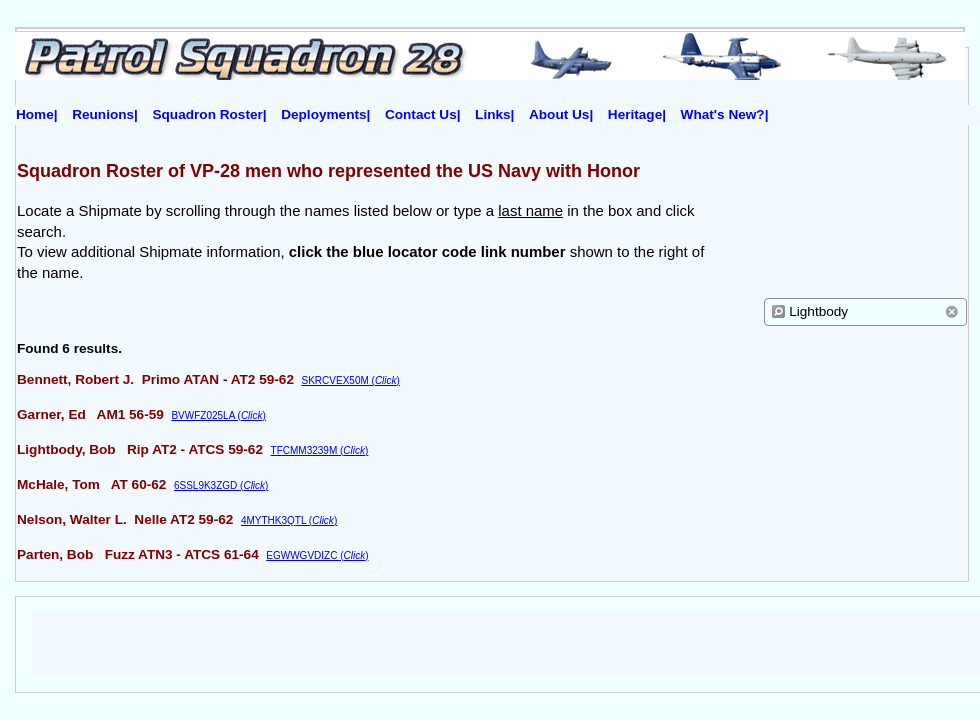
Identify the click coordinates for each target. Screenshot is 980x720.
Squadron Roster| (210, 114)
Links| (494, 114)
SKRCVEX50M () (351, 380)
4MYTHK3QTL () (289, 520)
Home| (37, 114)
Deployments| (325, 114)
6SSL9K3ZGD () (221, 485)
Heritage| (637, 114)
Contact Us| (423, 114)
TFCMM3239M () (320, 450)
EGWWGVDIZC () (317, 555)
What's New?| (725, 114)
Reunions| (105, 114)
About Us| (561, 114)
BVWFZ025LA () (218, 415)
